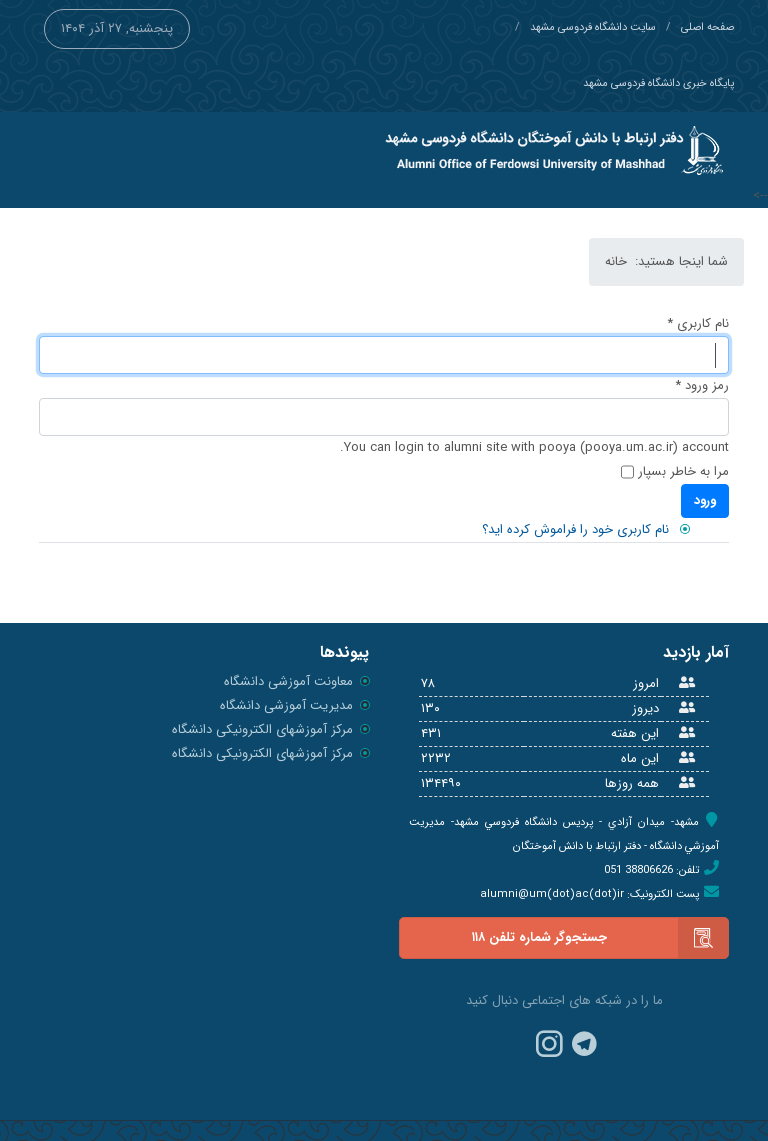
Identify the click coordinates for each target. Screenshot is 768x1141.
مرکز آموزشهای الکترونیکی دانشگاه (262, 729)
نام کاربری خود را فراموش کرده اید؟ (575, 529)
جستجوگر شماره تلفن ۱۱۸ (600, 938)
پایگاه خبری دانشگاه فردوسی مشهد (658, 83)
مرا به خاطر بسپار (683, 471)
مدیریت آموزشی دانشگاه (286, 705)
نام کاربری (698, 323)
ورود (705, 500)
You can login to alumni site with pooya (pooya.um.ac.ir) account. (534, 447)
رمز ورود (702, 385)
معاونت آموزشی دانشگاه (288, 681)
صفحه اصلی (707, 27)
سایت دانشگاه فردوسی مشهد (593, 27)
